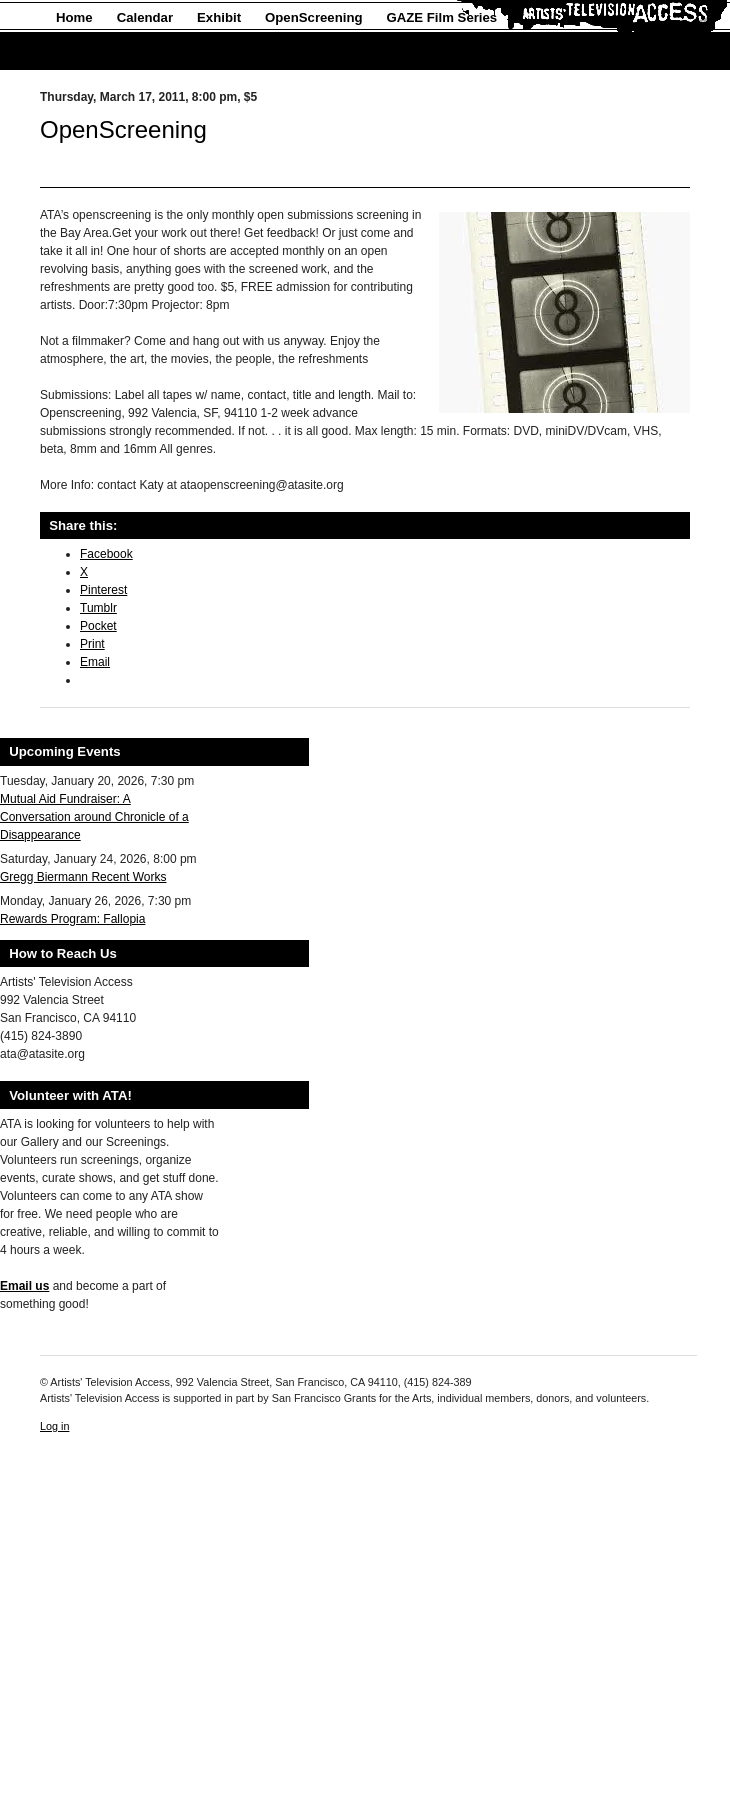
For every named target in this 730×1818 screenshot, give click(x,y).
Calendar (145, 17)
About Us (85, 51)
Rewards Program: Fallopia (72, 919)
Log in (54, 1426)
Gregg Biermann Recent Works (83, 877)
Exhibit (219, 17)
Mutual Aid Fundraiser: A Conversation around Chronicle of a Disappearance (94, 817)
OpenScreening (313, 17)
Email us (24, 1286)
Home (74, 17)
